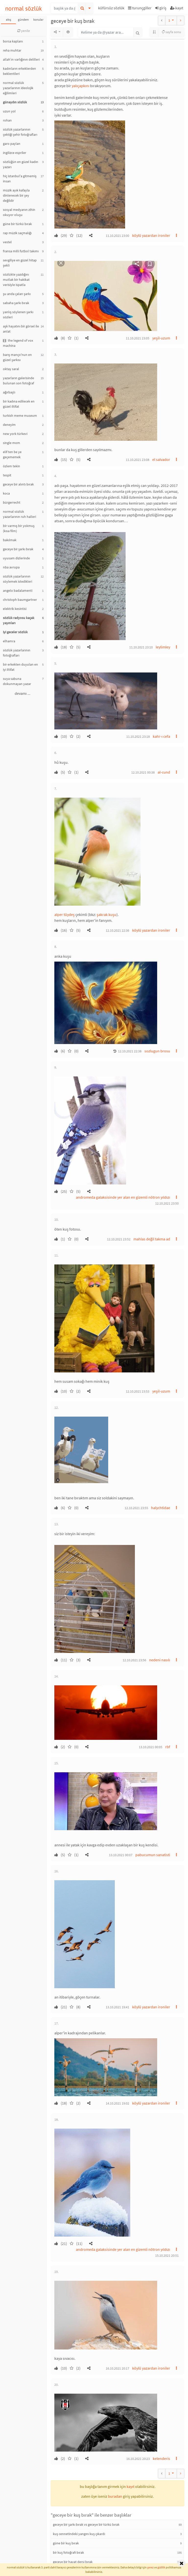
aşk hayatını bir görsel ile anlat (21, 329)
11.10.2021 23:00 (117, 235)
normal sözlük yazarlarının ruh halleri (19, 514)
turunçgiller (140, 7)
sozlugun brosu (157, 1050)
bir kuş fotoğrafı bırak (68, 2552)
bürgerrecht (11, 502)
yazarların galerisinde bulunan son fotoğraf (18, 380)
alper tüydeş (64, 914)
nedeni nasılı (159, 1659)
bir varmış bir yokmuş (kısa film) (19, 528)
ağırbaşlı (9, 392)
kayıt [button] (130, 2486)
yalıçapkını (80, 85)
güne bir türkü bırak (17, 224)
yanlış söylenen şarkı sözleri (18, 314)
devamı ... (22, 693)
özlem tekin (11, 466)
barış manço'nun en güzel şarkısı (17, 357)
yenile (23, 30)
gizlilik (161, 2567)
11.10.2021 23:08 (137, 459)
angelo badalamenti (17, 590)
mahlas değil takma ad (151, 1238)
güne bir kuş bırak (66, 2543)
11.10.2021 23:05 (137, 338)
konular (38, 19)
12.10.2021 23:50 (167, 1203)
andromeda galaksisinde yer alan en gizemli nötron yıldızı (123, 1197)
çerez (150, 2567)
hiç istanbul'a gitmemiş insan (19, 178)
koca (6, 493)
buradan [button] (115, 2496)
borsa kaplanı (13, 41)
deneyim (9, 424)
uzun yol (9, 111)
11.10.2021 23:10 (141, 647)
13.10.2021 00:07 (120, 1855)
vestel (7, 242)
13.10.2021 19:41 (117, 2007)
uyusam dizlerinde (16, 558)
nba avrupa (11, 567)
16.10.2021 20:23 (138, 2458)
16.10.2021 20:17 (117, 2368)
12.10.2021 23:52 (118, 1239)
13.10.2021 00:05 (150, 1747)
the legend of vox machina (18, 343)
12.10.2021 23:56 (134, 1660)
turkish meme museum (20, 415)
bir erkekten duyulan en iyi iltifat (20, 667)
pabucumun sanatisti (152, 1854)
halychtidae (160, 1507)
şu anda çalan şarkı (17, 294)
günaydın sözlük (15, 102)
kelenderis (161, 2458)
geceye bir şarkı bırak (18, 549)
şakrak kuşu (107, 914)
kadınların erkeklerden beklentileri (19, 71)
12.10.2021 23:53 (137, 1391)
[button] (112, 9)
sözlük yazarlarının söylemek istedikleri (17, 579)
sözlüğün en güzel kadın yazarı (20, 164)
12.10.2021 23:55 (136, 1508)
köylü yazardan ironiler (151, 235)
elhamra (9, 641)
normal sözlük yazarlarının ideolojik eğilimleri (18, 87)
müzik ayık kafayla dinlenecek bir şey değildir (16, 195)
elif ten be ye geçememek (12, 454)
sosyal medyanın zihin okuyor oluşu (19, 212)
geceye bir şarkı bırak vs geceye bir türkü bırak (86, 2524)
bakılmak (9, 540)
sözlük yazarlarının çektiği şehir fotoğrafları (20, 132)
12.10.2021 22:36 (117, 930)
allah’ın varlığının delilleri (21, 59)
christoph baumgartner (20, 599)
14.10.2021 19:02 (117, 2103)
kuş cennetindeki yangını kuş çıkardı (79, 2534)
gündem (23, 19)
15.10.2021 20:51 (167, 2255)
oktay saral (11, 369)
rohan (7, 120)
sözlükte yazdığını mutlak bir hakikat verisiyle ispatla (16, 279)
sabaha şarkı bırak (16, 303)
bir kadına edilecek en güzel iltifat (19, 404)
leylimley (163, 646)
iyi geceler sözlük (15, 632)
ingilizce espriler (14, 152)
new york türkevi (15, 433)
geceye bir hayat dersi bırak (73, 2562)
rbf (167, 1746)
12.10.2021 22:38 (129, 1051)
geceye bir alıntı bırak (18, 484)
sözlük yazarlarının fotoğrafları (16, 652)
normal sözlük (23, 8)
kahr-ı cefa (161, 736)
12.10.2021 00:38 (143, 772)
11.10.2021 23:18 (138, 736)
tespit (7, 475)
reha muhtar (12, 50)
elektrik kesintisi (14, 608)
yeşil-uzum (161, 337)
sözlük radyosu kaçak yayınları (18, 620)
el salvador (161, 459)
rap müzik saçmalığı (17, 233)
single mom (11, 443)
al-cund (164, 772)
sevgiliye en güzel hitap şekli (20, 263)
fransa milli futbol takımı (21, 251)
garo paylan (11, 143)
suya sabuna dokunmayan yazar (17, 681)
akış (8, 19)
